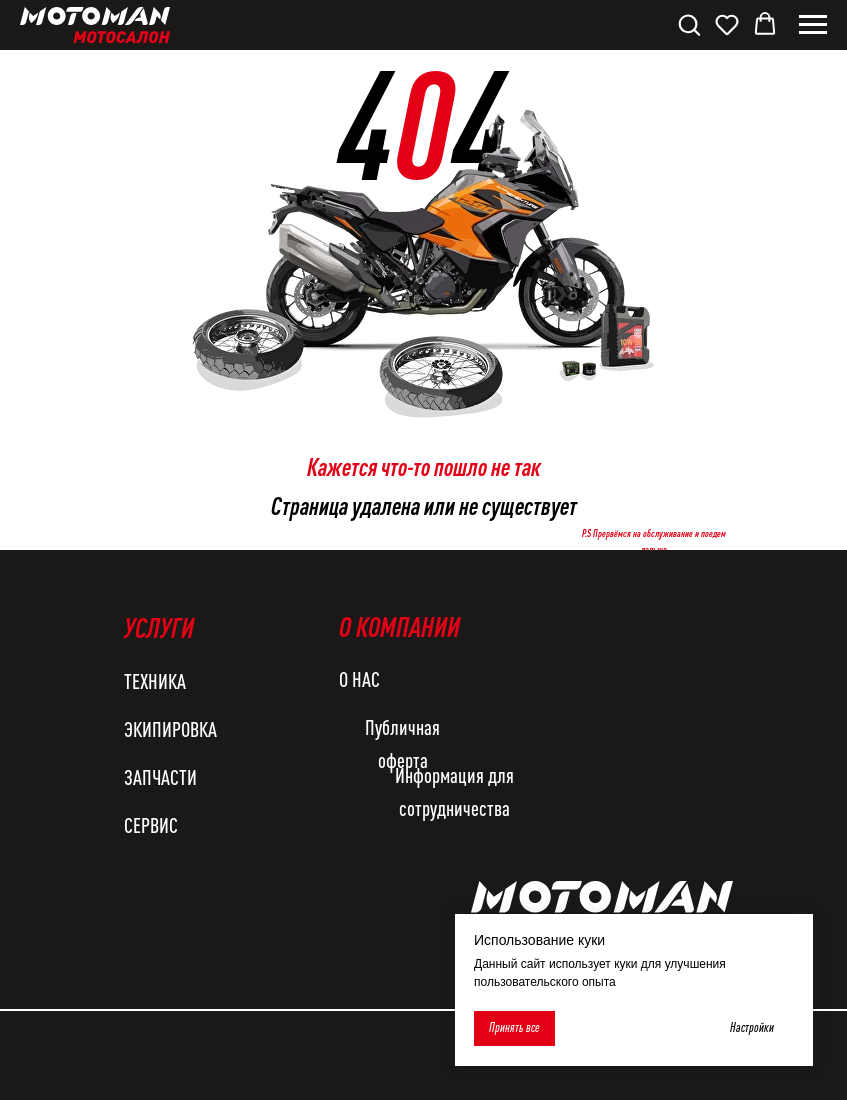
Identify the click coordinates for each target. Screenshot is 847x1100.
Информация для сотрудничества (454, 791)
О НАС (359, 679)
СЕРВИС (151, 825)
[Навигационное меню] (813, 25)
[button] (689, 24)
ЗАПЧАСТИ (160, 777)
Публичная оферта (402, 743)
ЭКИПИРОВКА (170, 729)
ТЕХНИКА (155, 681)
